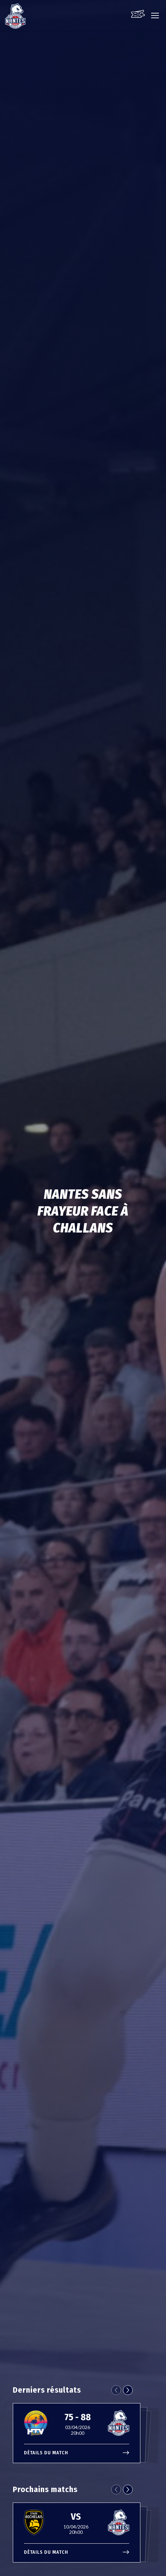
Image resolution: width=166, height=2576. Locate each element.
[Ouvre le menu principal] (155, 19)
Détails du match (76, 2452)
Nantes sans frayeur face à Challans (83, 1211)
